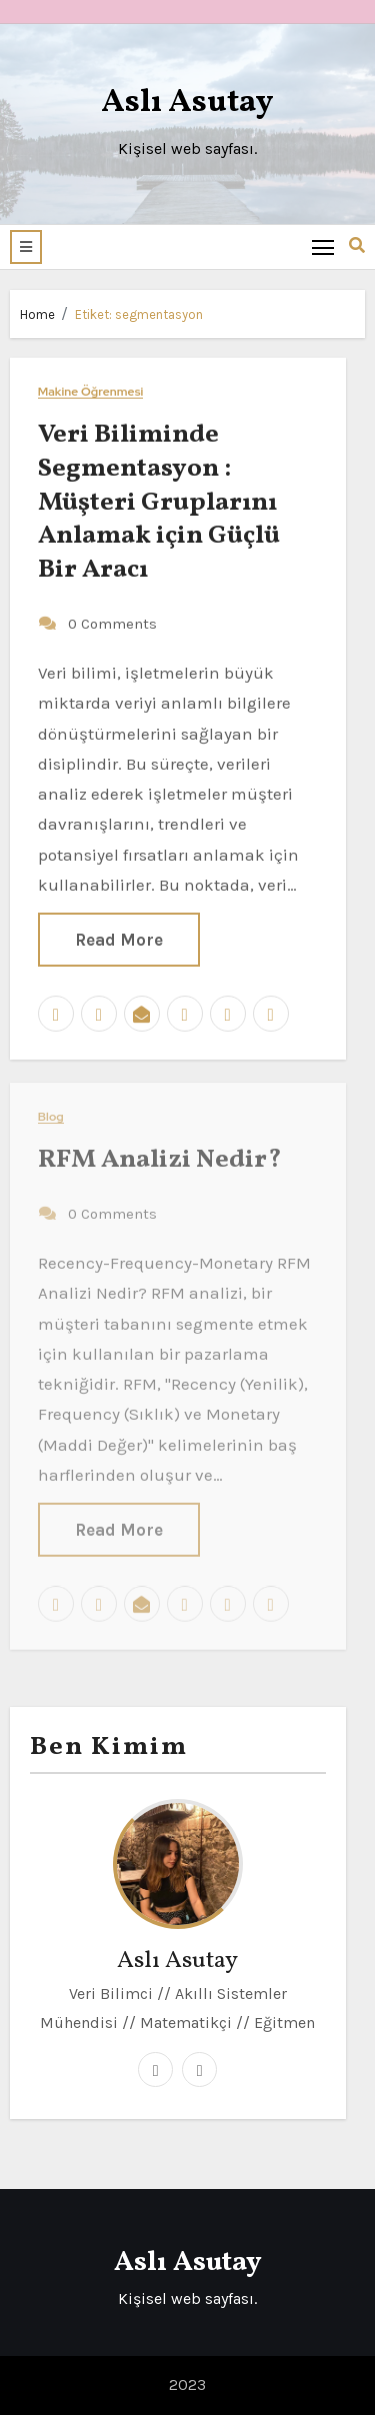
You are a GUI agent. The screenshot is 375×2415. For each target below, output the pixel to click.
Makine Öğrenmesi (91, 390)
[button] (26, 247)
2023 (187, 2384)
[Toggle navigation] (323, 246)
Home (37, 314)
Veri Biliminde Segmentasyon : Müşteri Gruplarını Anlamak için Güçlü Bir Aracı (159, 500)
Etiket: (139, 314)
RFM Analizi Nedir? (160, 1153)
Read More (119, 939)
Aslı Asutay (187, 103)
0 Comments (112, 622)
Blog (51, 1110)
